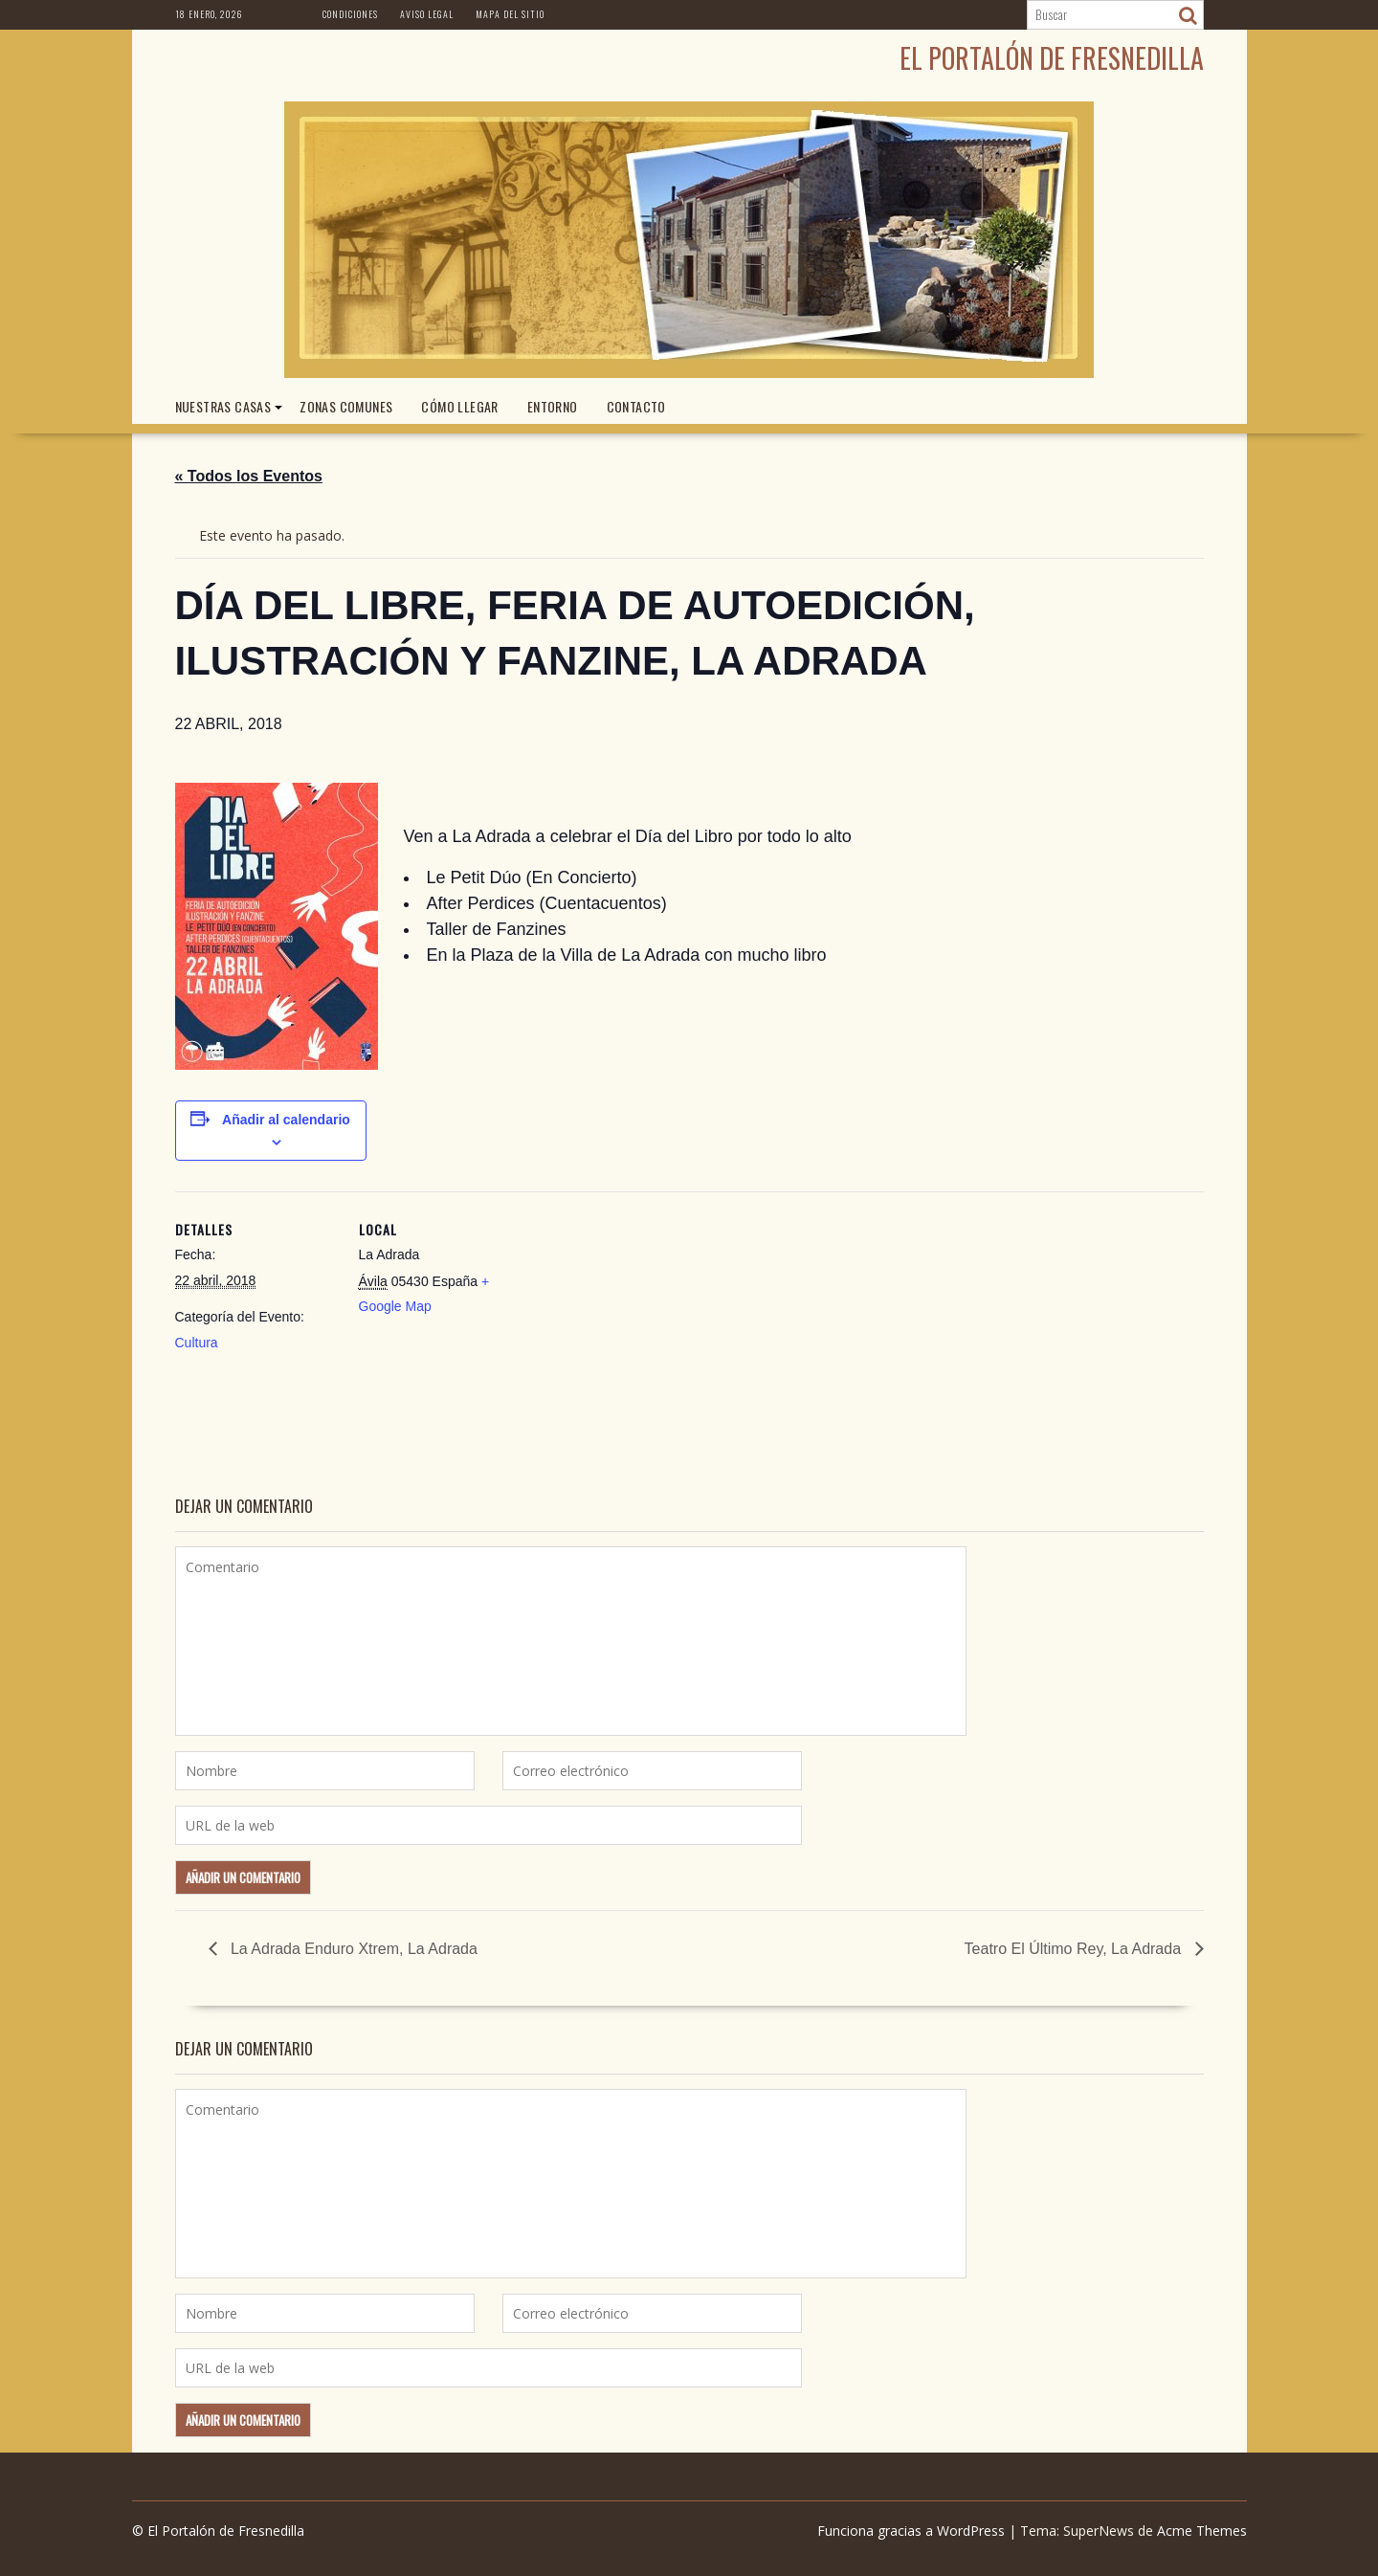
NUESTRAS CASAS (223, 406)
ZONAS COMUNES (346, 406)
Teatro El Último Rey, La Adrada (1075, 1949)
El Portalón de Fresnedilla (1052, 58)
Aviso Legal (427, 14)
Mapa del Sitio (510, 14)
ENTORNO (552, 406)
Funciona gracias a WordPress (911, 2530)
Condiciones (350, 14)
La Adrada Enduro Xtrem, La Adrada (352, 1949)
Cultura (196, 1342)
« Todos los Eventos (248, 476)
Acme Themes (1202, 2530)
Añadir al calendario (286, 1119)
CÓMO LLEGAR (459, 406)
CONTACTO (636, 406)
